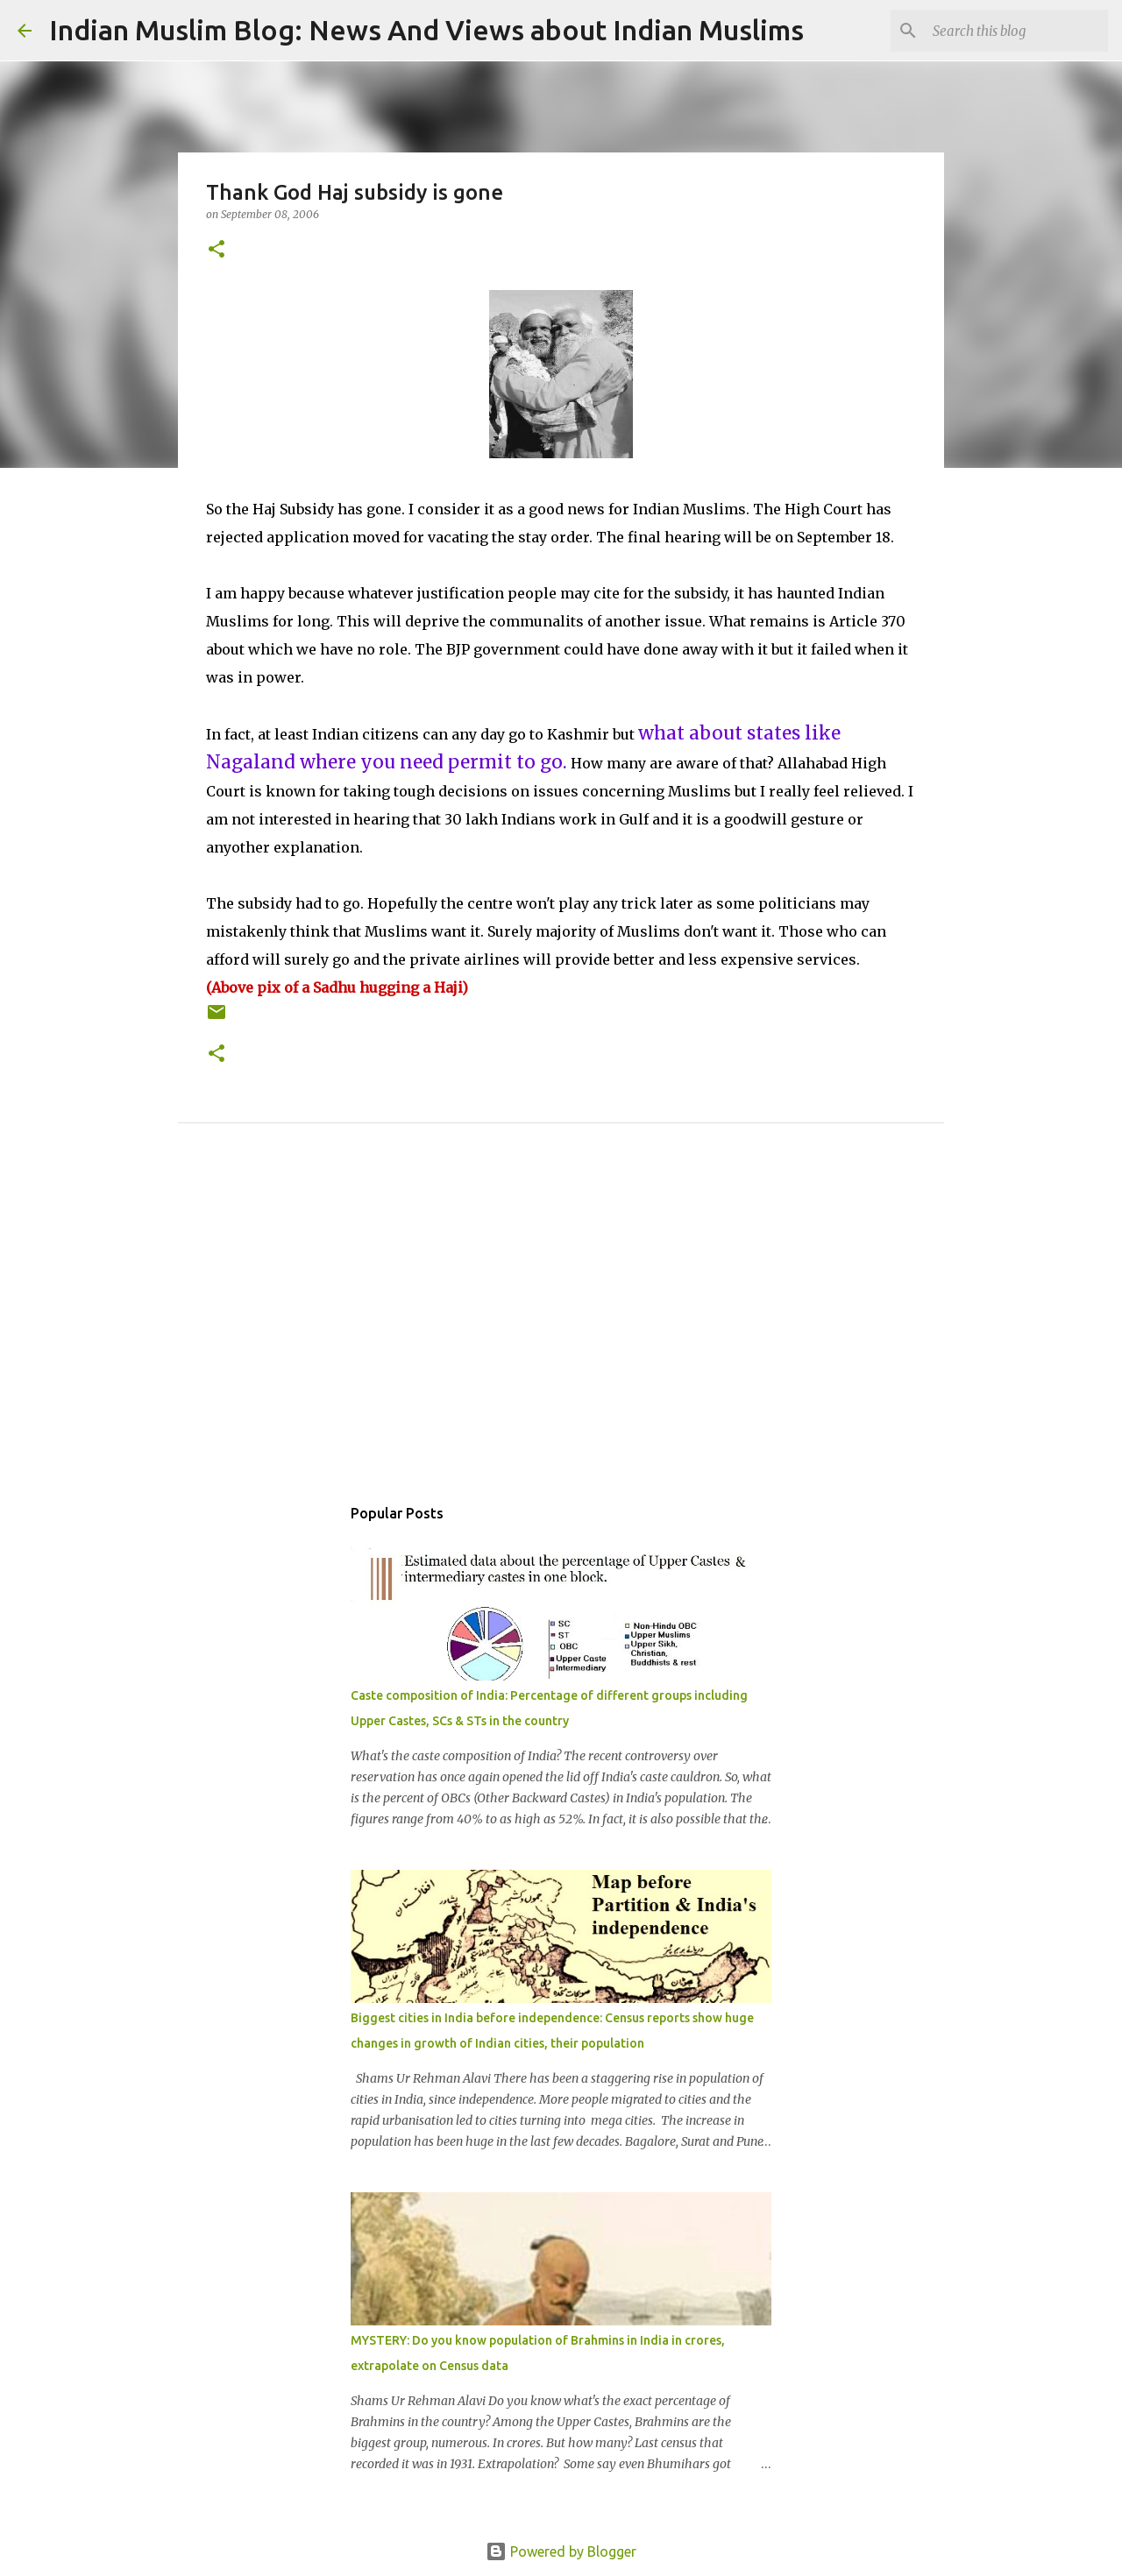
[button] (216, 250)
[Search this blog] (1016, 31)
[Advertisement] (561, 1328)
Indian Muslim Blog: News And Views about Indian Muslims (426, 30)
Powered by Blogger (561, 2551)
